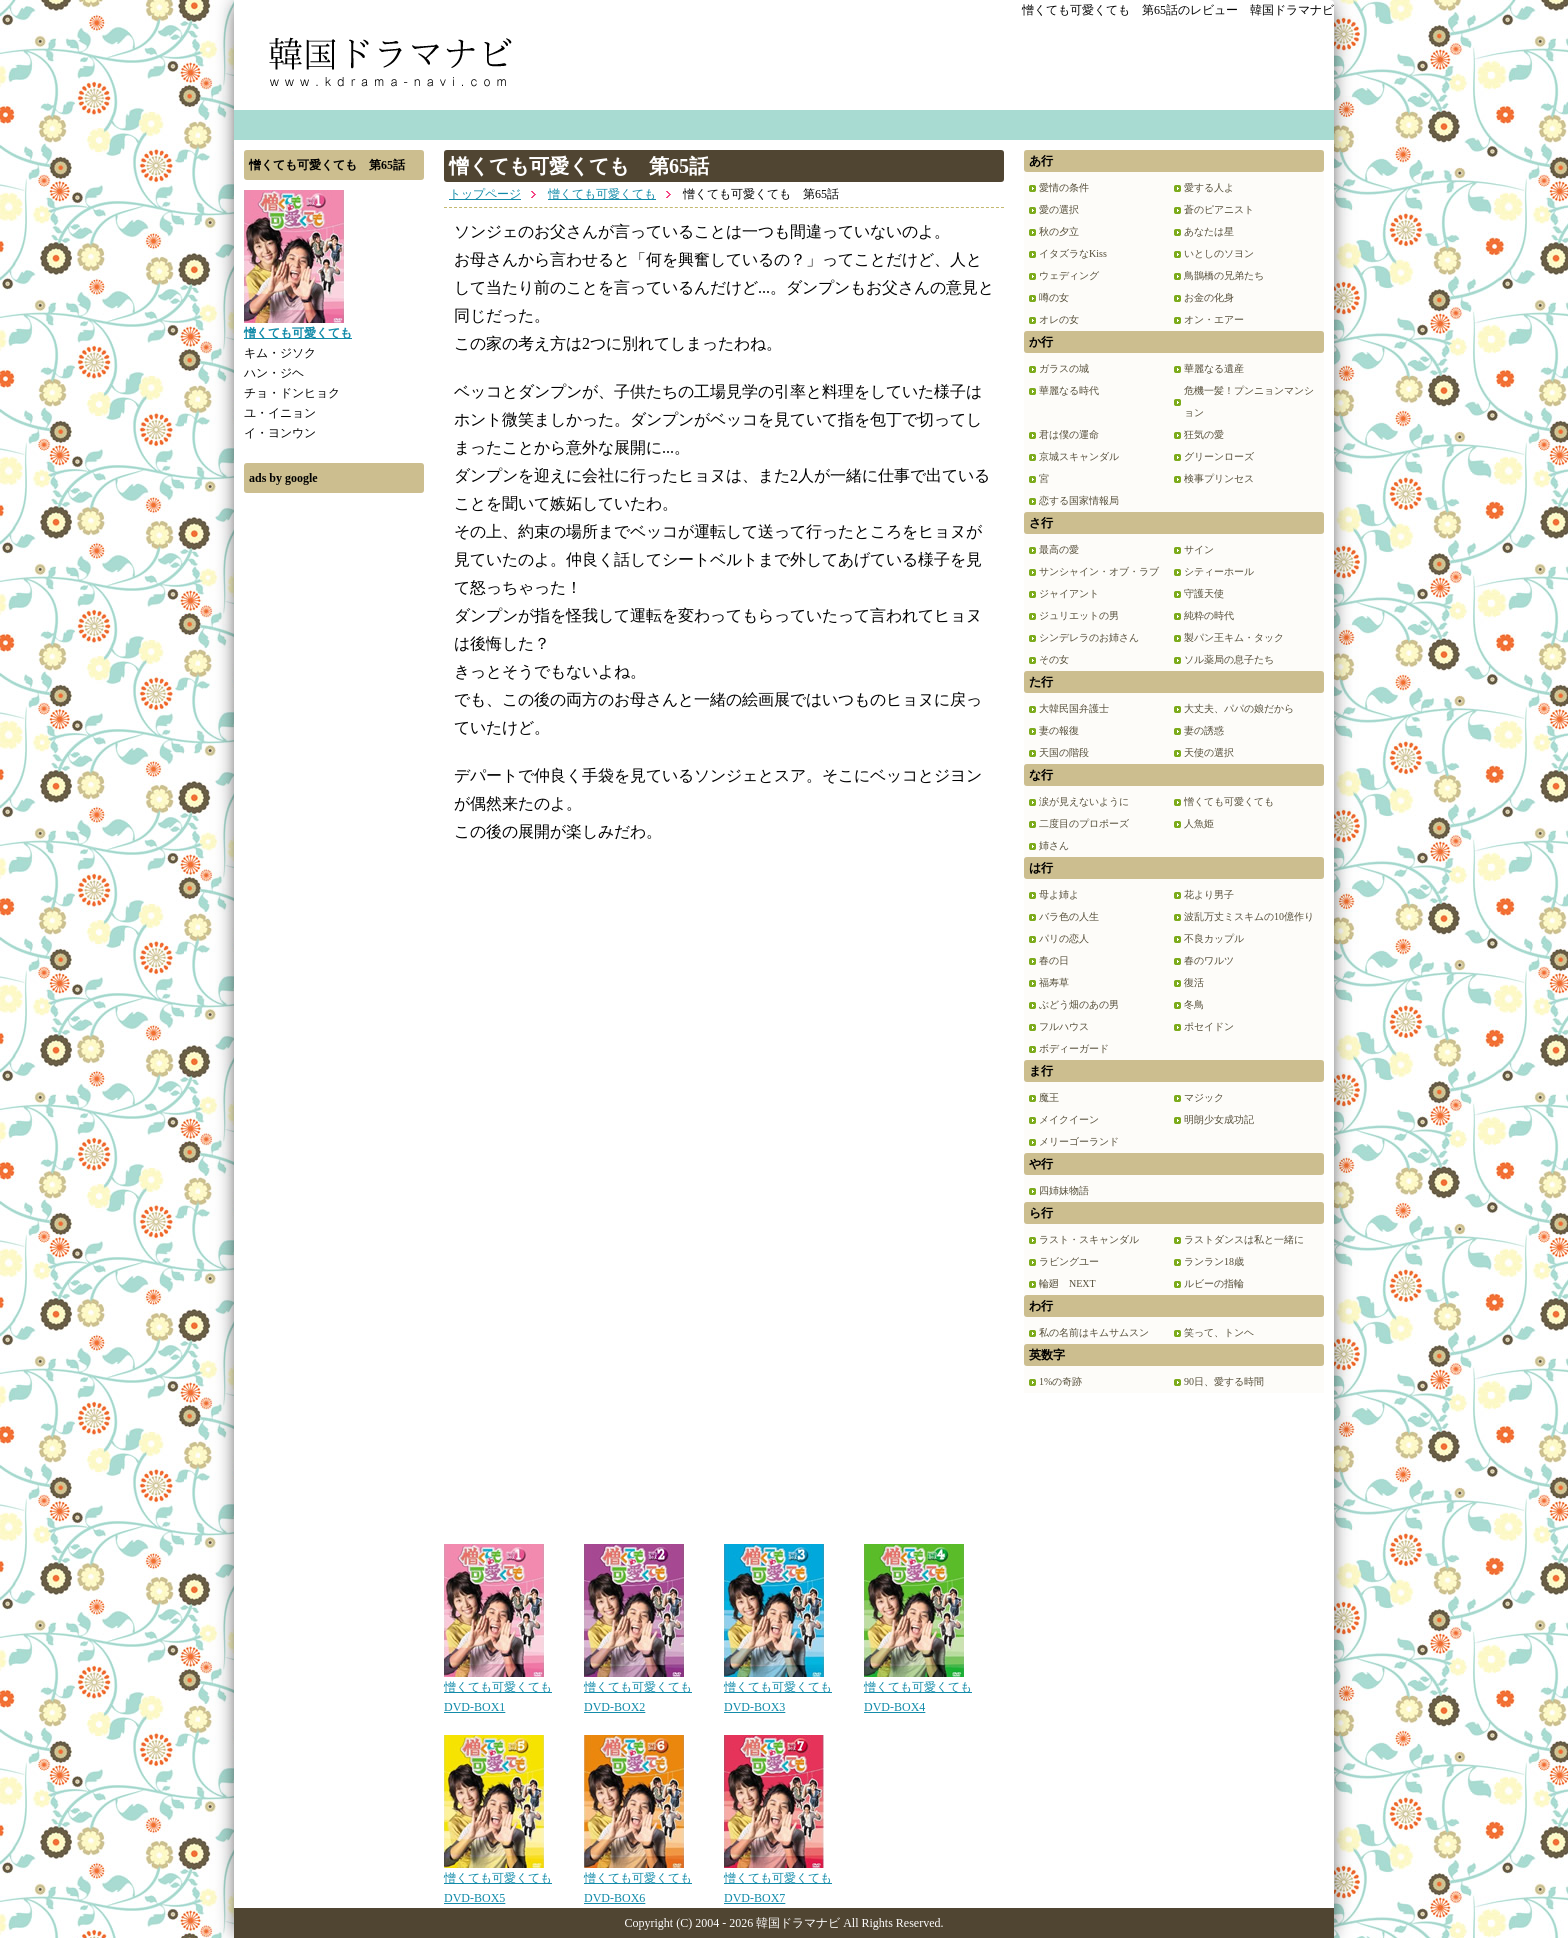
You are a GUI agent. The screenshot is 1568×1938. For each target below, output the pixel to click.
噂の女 (1054, 297)
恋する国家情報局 (1079, 500)
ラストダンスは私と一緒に (1244, 1239)
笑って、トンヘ (1219, 1332)
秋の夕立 (1059, 231)
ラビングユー (1069, 1261)
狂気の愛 (1204, 434)
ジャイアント (1069, 593)
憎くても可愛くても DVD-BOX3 (778, 1690)
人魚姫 (1199, 823)
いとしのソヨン (1219, 253)
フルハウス (1064, 1026)
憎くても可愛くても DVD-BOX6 (638, 1881)
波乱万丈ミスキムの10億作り (1249, 916)
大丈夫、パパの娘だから (1239, 708)
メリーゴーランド (1079, 1141)
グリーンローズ (1219, 456)
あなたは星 (1209, 231)
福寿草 (1054, 982)
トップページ (485, 194)
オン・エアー (1214, 319)
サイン (1199, 549)
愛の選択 (1059, 209)
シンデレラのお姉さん (1089, 637)
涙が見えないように (1084, 801)
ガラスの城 (1064, 368)
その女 (1054, 659)
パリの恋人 (1064, 938)
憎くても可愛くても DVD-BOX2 (638, 1690)
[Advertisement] (334, 803)
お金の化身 (1209, 297)
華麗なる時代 (1069, 390)
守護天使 (1204, 593)
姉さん (1054, 845)
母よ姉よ (1059, 894)
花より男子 (1209, 894)
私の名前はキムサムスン (1094, 1332)
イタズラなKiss (1073, 253)
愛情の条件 (1064, 187)
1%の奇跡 (1060, 1381)
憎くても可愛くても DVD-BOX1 (498, 1690)
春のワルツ (1209, 960)
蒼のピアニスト (1219, 209)
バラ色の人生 (1069, 916)
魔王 (1049, 1097)
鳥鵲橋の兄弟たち (1224, 275)
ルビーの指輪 (1214, 1283)
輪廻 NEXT (1067, 1283)
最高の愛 (1059, 549)
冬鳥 (1194, 1004)
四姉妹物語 (1064, 1190)
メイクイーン (1069, 1119)
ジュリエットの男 (1079, 615)
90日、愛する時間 (1224, 1381)
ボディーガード (1074, 1048)
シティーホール (1219, 571)
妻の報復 (1059, 730)
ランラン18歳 (1214, 1261)
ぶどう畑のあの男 (1079, 1004)
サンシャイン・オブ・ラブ (1099, 571)
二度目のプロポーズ (1084, 823)
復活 (1194, 982)
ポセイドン (1209, 1026)
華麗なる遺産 (1214, 368)
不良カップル (1214, 938)
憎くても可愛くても (602, 194)
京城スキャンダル (1079, 456)
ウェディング (1069, 275)
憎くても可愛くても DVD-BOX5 (498, 1881)
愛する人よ (1209, 187)
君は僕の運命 (1069, 434)
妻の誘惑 (1204, 730)
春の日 (1054, 960)
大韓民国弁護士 (1074, 708)
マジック (1204, 1097)
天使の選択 (1209, 752)
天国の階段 (1064, 752)
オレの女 (1059, 319)
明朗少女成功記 (1219, 1119)
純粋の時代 (1209, 615)
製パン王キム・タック (1234, 637)
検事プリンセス (1219, 478)
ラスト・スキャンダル (1089, 1239)
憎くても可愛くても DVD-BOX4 (918, 1690)
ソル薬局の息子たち (1229, 659)
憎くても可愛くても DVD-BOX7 (778, 1881)
